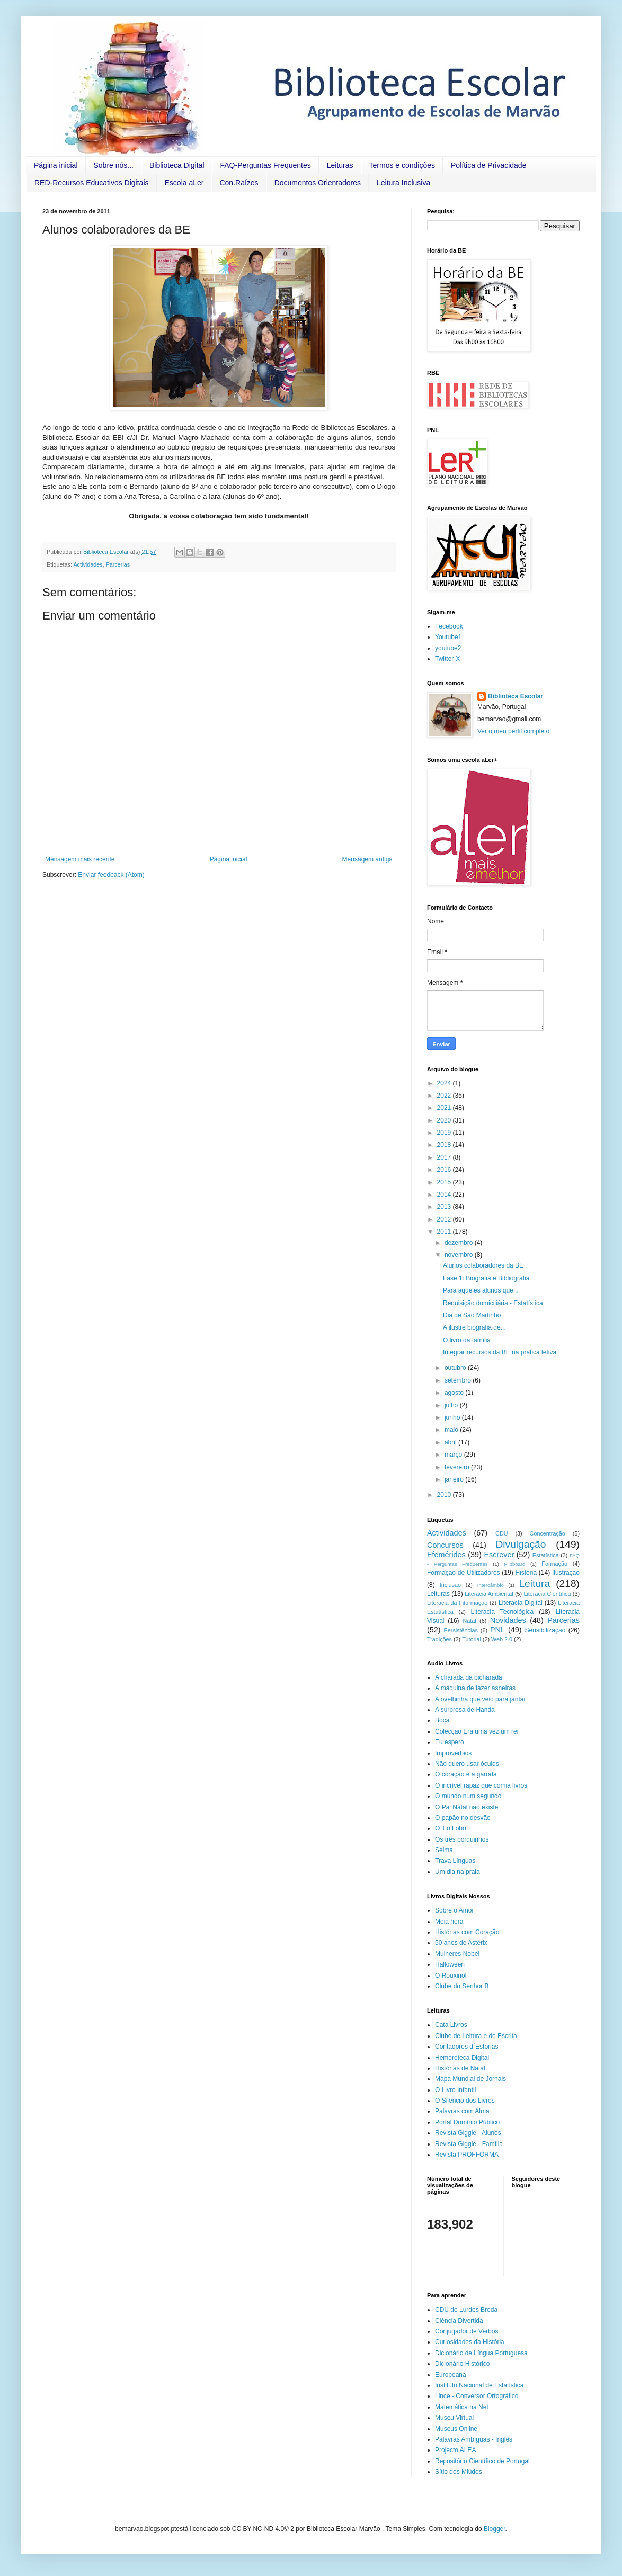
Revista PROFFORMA (467, 2154)
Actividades (87, 564)
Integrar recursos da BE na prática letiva (499, 1352)
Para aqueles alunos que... (481, 1290)
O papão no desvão (463, 1817)
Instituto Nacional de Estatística (479, 2385)
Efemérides (446, 1554)
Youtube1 (448, 637)
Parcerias (118, 564)
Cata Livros (451, 2025)
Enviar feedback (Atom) (111, 874)
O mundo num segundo (468, 1796)
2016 (445, 1169)
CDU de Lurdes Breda (466, 2309)
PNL (497, 1630)
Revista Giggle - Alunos (468, 2133)
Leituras (340, 165)
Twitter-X (447, 658)
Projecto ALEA (455, 2450)
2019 (445, 1132)
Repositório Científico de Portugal (482, 2461)
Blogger (494, 2529)
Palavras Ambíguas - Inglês (473, 2439)
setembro (459, 1380)
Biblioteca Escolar (515, 696)
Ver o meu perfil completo (513, 731)
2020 (445, 1120)
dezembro (460, 1242)
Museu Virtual (454, 2417)
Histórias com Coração (467, 1932)
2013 (445, 1206)
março (454, 1454)
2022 (445, 1095)
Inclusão (450, 1585)
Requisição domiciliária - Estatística (493, 1303)
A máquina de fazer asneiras (475, 1688)
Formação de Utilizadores (463, 1572)
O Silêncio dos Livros (465, 2100)
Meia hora (449, 1921)
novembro (460, 1255)
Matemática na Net (461, 2407)
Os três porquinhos (461, 1839)
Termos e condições (402, 165)
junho (453, 1417)
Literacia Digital (521, 1602)
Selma (444, 1850)
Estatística (545, 1555)
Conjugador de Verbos (466, 2331)
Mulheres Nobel (457, 1954)
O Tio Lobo (450, 1828)
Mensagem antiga (367, 859)
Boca (442, 1720)
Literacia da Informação (457, 1603)
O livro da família (467, 1340)
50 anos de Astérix (461, 1942)
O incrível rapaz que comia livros (481, 1785)
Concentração (547, 1533)
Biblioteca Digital (177, 165)
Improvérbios (453, 1753)
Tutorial (471, 1639)
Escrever (499, 1554)
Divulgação (520, 1544)
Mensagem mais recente (79, 859)
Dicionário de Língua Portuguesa (481, 2353)
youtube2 (448, 648)
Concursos (445, 1545)
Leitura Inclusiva (403, 182)
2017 (445, 1157)
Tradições (439, 1639)
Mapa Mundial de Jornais (470, 2079)
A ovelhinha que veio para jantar (480, 1699)
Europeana (450, 2374)
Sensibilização (545, 1630)
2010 (445, 1494)
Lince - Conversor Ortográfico (476, 2396)
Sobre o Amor (454, 1910)
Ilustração (566, 1572)
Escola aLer (184, 182)
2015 (445, 1182)
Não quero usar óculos (467, 1763)
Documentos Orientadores (317, 182)
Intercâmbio (490, 1585)
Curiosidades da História (469, 2342)
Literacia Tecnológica (502, 1611)
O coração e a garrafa (466, 1774)
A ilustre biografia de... (474, 1327)
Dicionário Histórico (462, 2363)
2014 (445, 1194)
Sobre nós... (114, 165)
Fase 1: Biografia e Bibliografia (486, 1278)
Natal (469, 1621)
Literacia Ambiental (489, 1594)
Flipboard (514, 1564)
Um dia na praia (457, 1871)
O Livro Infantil (455, 2090)
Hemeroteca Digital (462, 2057)
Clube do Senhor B (461, 1986)
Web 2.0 (501, 1639)
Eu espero (449, 1742)
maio (452, 1429)
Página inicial (56, 165)
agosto (455, 1392)
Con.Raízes (238, 182)
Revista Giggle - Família (469, 2144)
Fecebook (449, 626)
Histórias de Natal (460, 2068)
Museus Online (456, 2429)
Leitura (534, 1583)
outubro (456, 1367)
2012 (445, 1219)
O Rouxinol (450, 1975)
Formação (554, 1563)
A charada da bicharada (468, 1677)
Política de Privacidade (488, 165)
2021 (445, 1107)
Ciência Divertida (459, 2320)
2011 (445, 1231)
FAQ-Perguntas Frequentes (265, 165)
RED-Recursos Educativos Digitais (91, 182)
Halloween (450, 1964)
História (526, 1572)
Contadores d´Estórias (466, 2046)
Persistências (461, 1630)
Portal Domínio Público (467, 2122)
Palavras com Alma (462, 2111)
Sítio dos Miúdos (458, 2471)
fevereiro (458, 1467)
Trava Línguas (455, 1860)
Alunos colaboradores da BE (483, 1265)
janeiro (455, 1479)
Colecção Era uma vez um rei (476, 1731)
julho (452, 1405)
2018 (445, 1144)
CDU (501, 1533)
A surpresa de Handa (465, 1709)
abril (451, 1442)
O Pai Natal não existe (466, 1807)
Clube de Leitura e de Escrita (476, 2036)
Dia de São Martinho (472, 1315)
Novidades (508, 1620)
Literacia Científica (547, 1594)
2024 (445, 1083)
